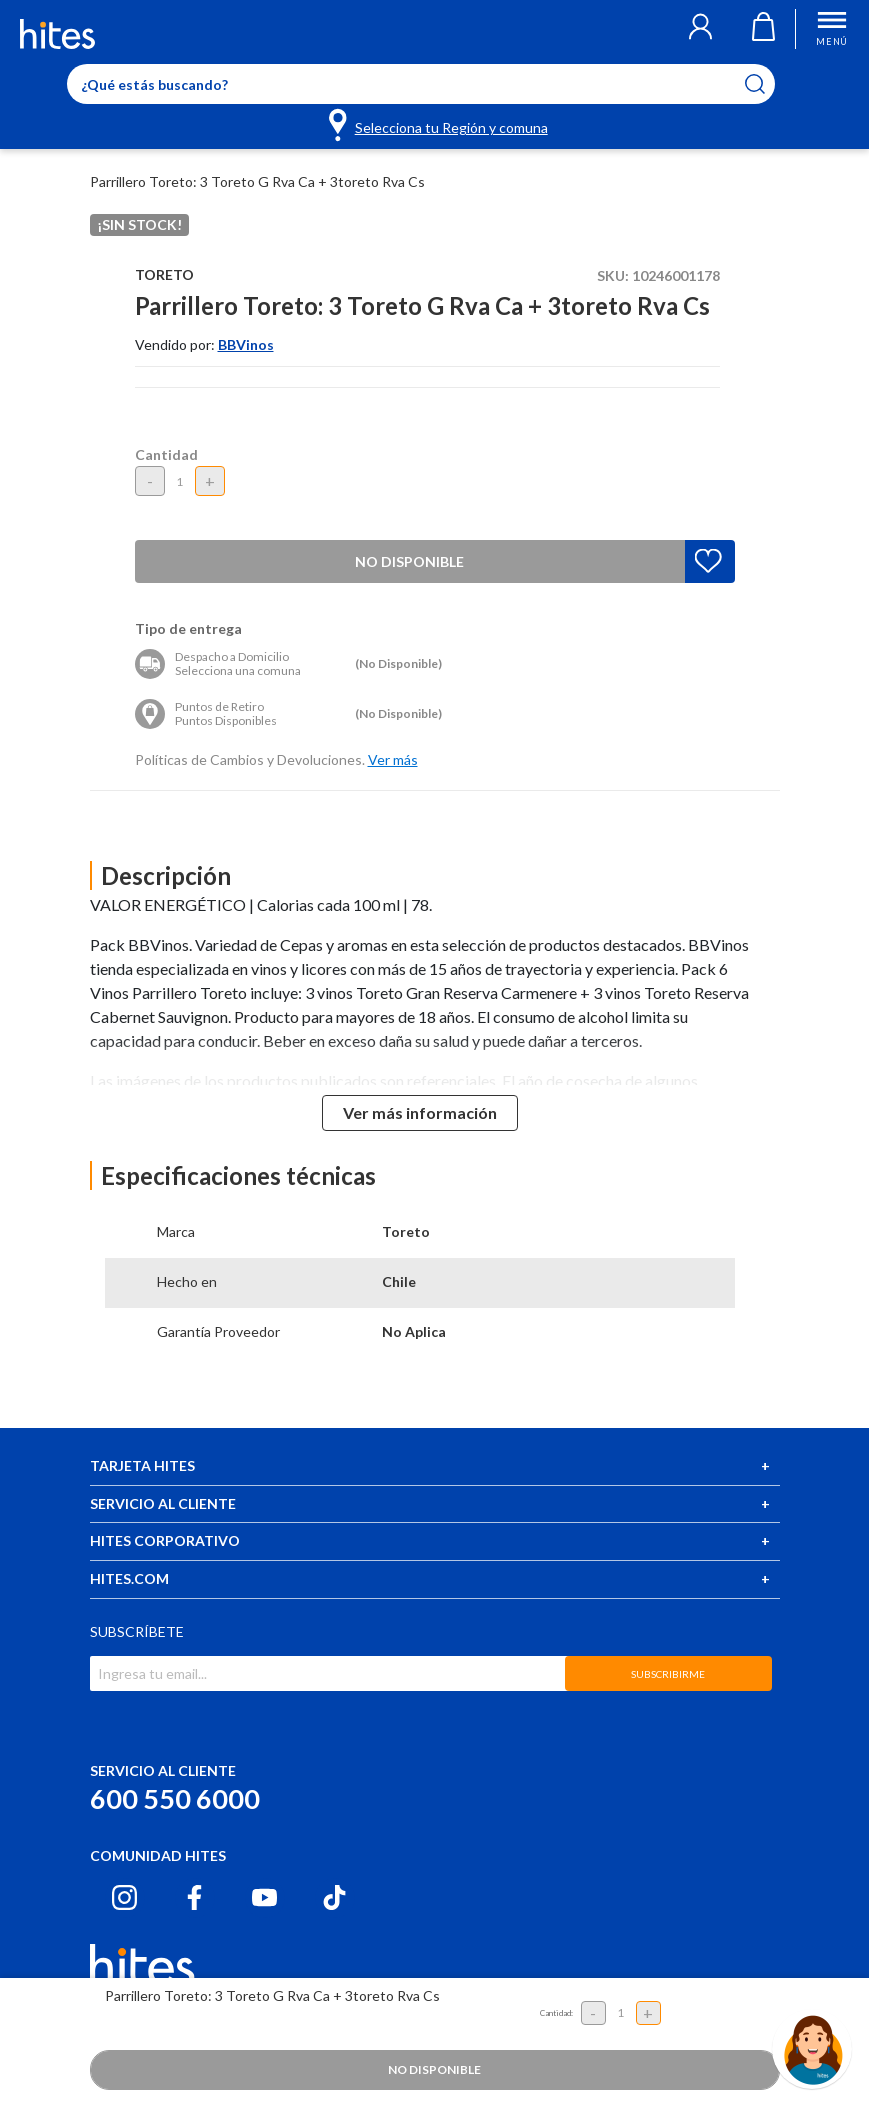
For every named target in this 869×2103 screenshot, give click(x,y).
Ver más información (420, 1112)
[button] (700, 29)
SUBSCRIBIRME (668, 1674)
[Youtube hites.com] (264, 1897)
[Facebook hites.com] (194, 1897)
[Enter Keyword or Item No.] (421, 84)
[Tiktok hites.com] (334, 1897)
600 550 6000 (175, 1798)
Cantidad (166, 454)
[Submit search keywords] (767, 84)
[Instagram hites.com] (124, 1897)
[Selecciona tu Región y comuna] (439, 124)
